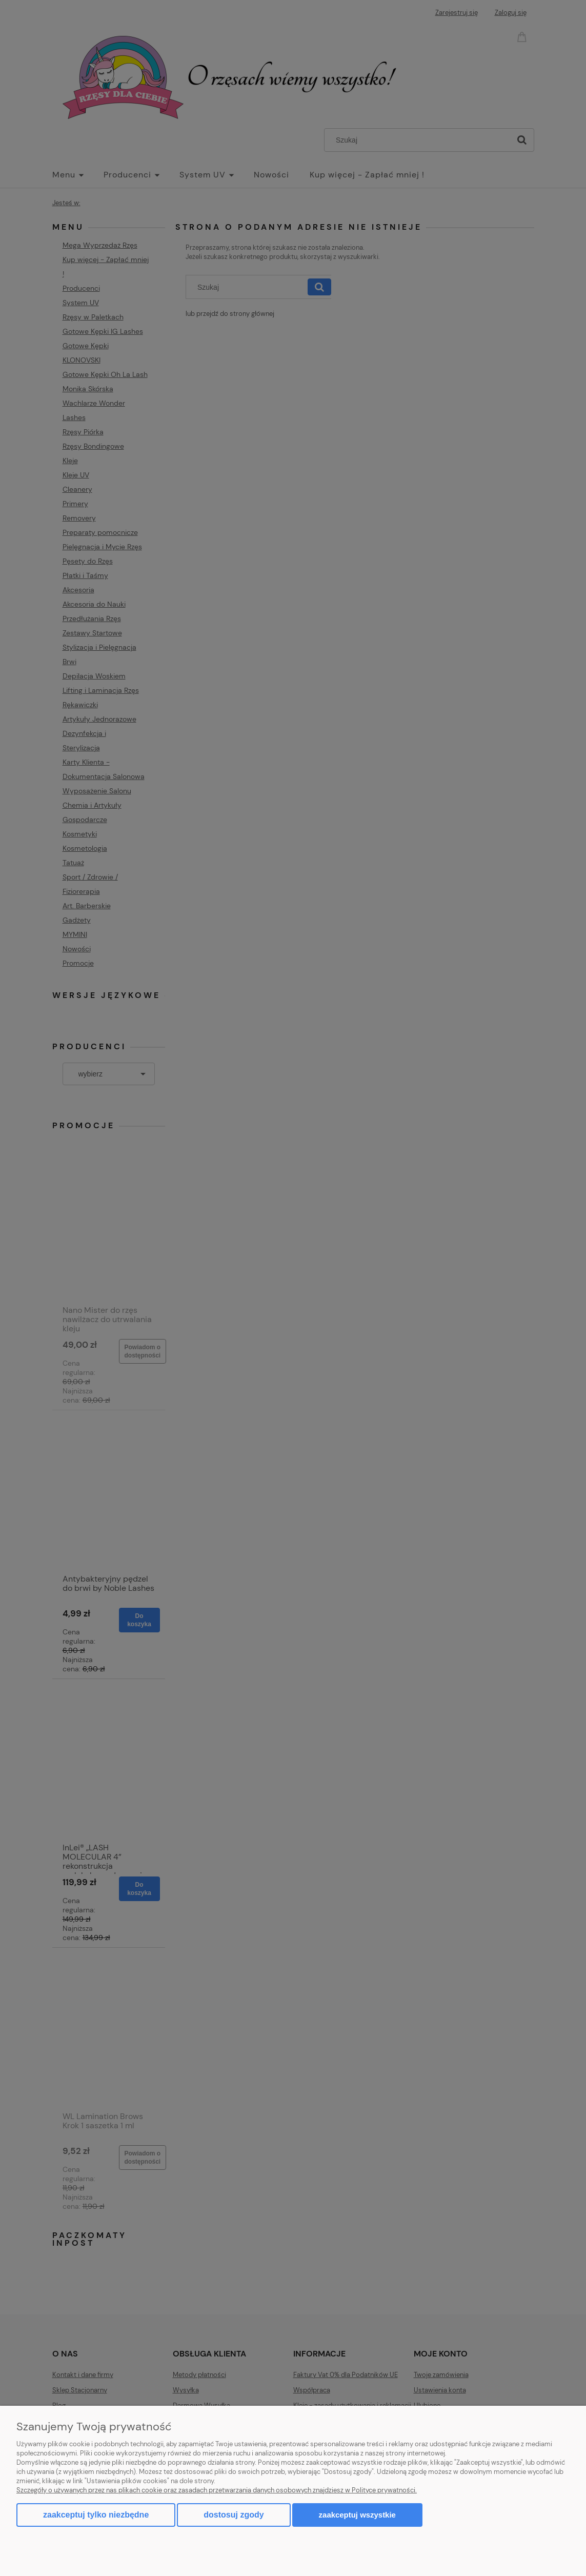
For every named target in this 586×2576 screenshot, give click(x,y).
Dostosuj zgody (234, 2514)
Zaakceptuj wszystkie (357, 2514)
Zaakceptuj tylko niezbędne (96, 2514)
